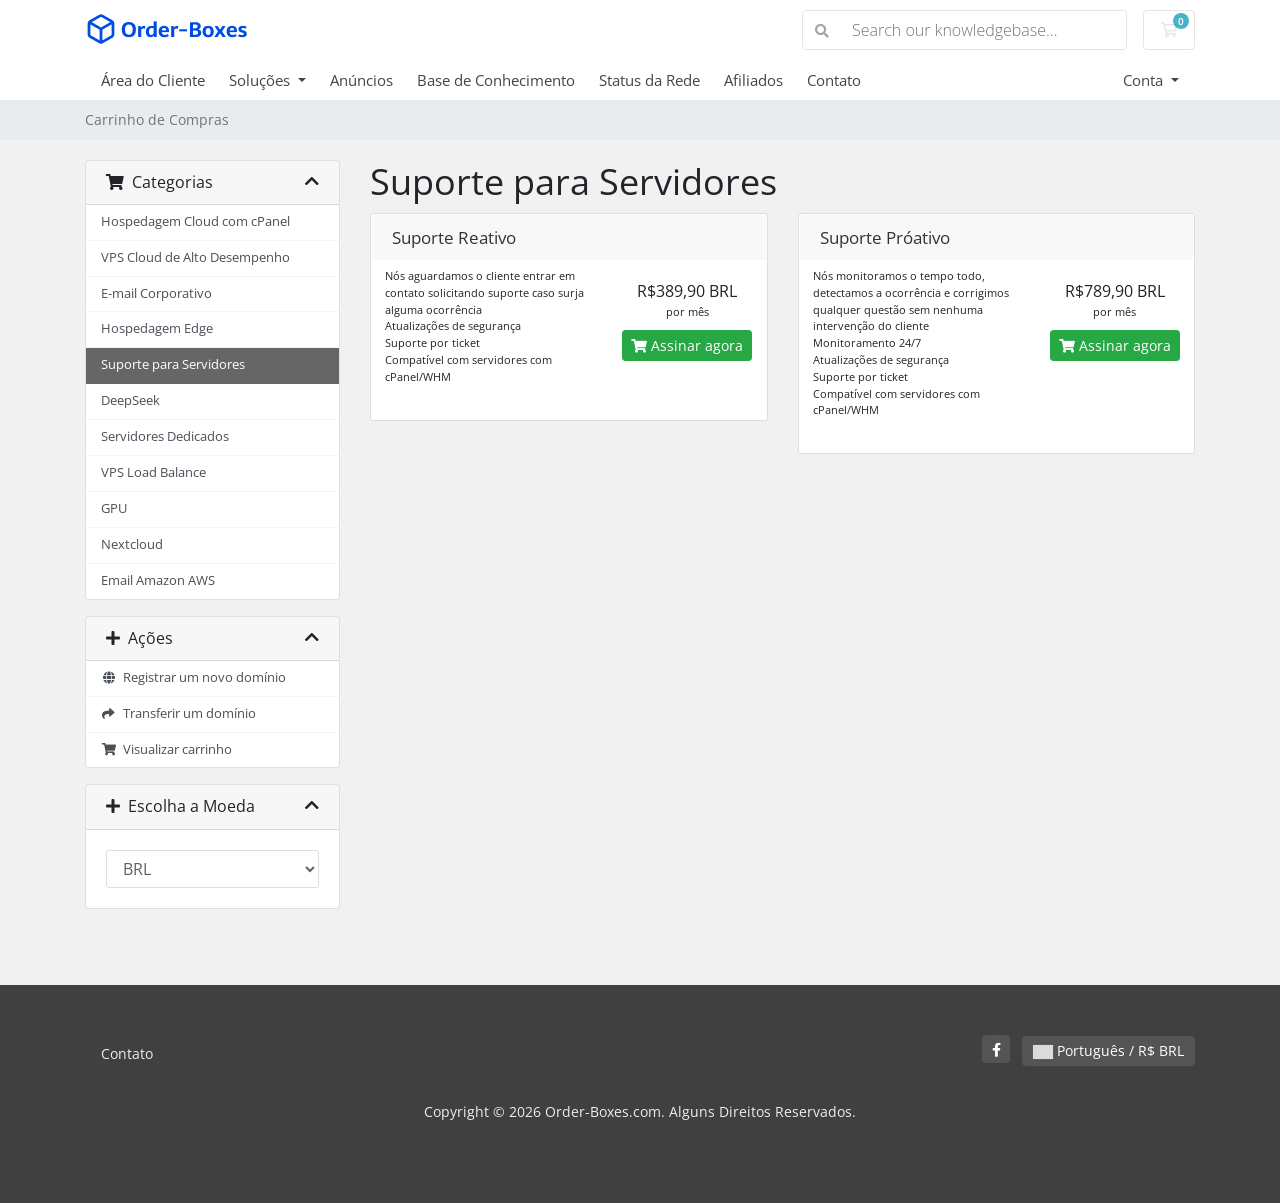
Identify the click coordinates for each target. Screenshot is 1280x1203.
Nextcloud (132, 544)
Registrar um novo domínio (193, 677)
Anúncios (361, 80)
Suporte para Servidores (173, 364)
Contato (834, 80)
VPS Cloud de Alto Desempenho (195, 257)
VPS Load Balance (153, 472)
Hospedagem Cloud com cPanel (195, 221)
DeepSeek (130, 400)
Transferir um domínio (178, 713)
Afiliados (753, 80)
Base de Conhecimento (496, 80)
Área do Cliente (153, 80)
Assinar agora (687, 345)
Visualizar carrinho (166, 749)
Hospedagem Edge (157, 328)
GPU (114, 508)
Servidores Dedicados (165, 436)
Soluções (261, 80)
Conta (1145, 80)
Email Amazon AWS (158, 580)
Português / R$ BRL (1108, 1050)
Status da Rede (649, 80)
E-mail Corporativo (156, 293)
